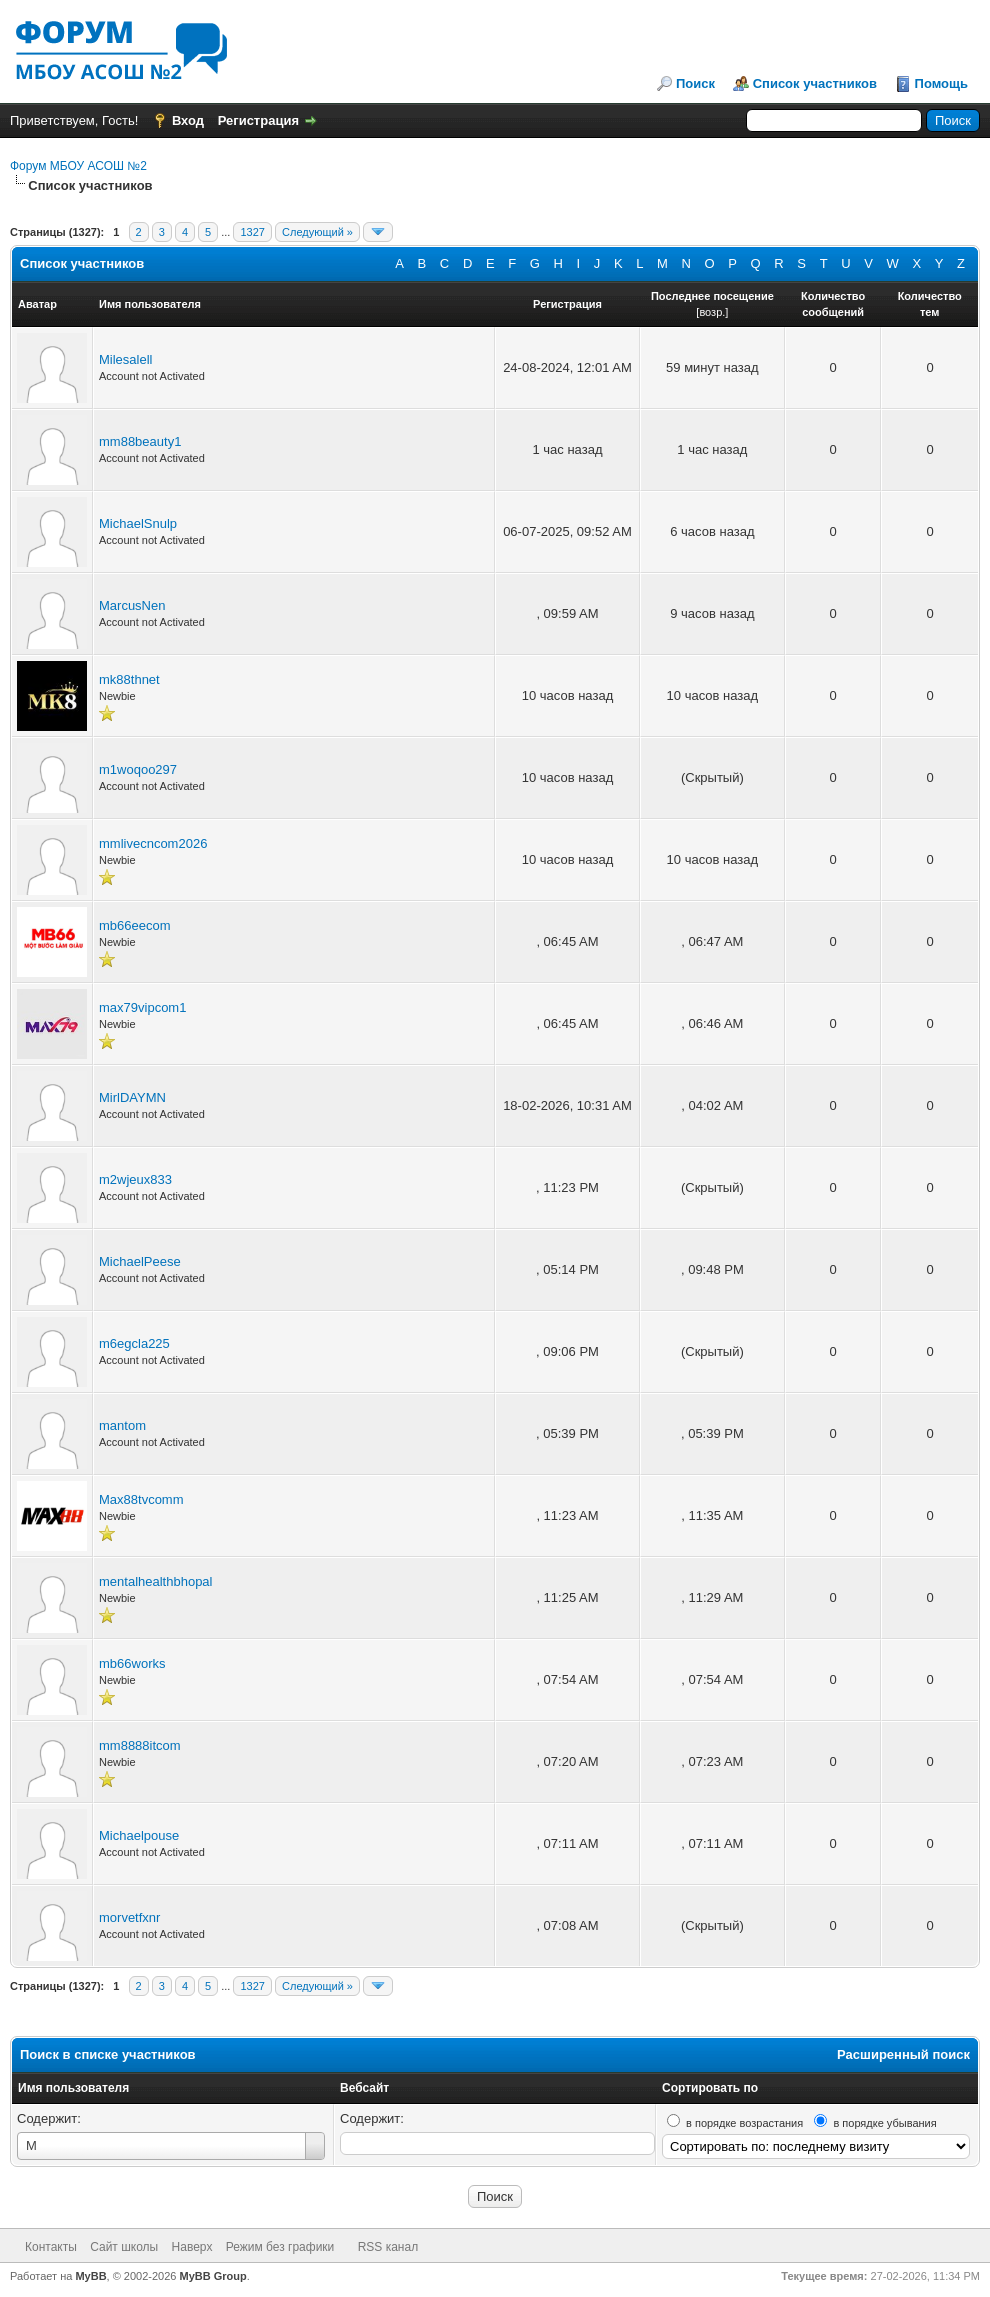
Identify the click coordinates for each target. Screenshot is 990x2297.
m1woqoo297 (138, 769)
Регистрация (258, 120)
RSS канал (388, 2247)
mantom (122, 1425)
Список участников (815, 83)
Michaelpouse (139, 1835)
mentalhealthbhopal (155, 1581)
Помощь (941, 83)
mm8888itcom (140, 1745)
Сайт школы (124, 2247)
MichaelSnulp (138, 523)
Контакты (51, 2247)
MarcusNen (132, 605)
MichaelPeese (140, 1261)
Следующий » (317, 232)
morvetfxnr (129, 1917)
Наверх (192, 2247)
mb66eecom (135, 925)
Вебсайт (364, 2088)
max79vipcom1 (142, 1007)
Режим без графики (280, 2247)
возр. (712, 312)
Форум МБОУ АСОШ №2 (78, 166)
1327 (252, 232)
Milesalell (125, 359)
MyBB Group (213, 2276)
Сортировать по (710, 2088)
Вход (188, 120)
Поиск (695, 83)
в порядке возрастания (744, 2123)
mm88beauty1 (140, 441)
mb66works (132, 1663)
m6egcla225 (134, 1343)
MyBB (90, 2276)
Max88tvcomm (141, 1499)
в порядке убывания (884, 2123)
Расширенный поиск (903, 2054)
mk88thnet (129, 679)
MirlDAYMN (132, 1097)
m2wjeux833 (135, 1179)
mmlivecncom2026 (153, 843)
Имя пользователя (73, 2088)
